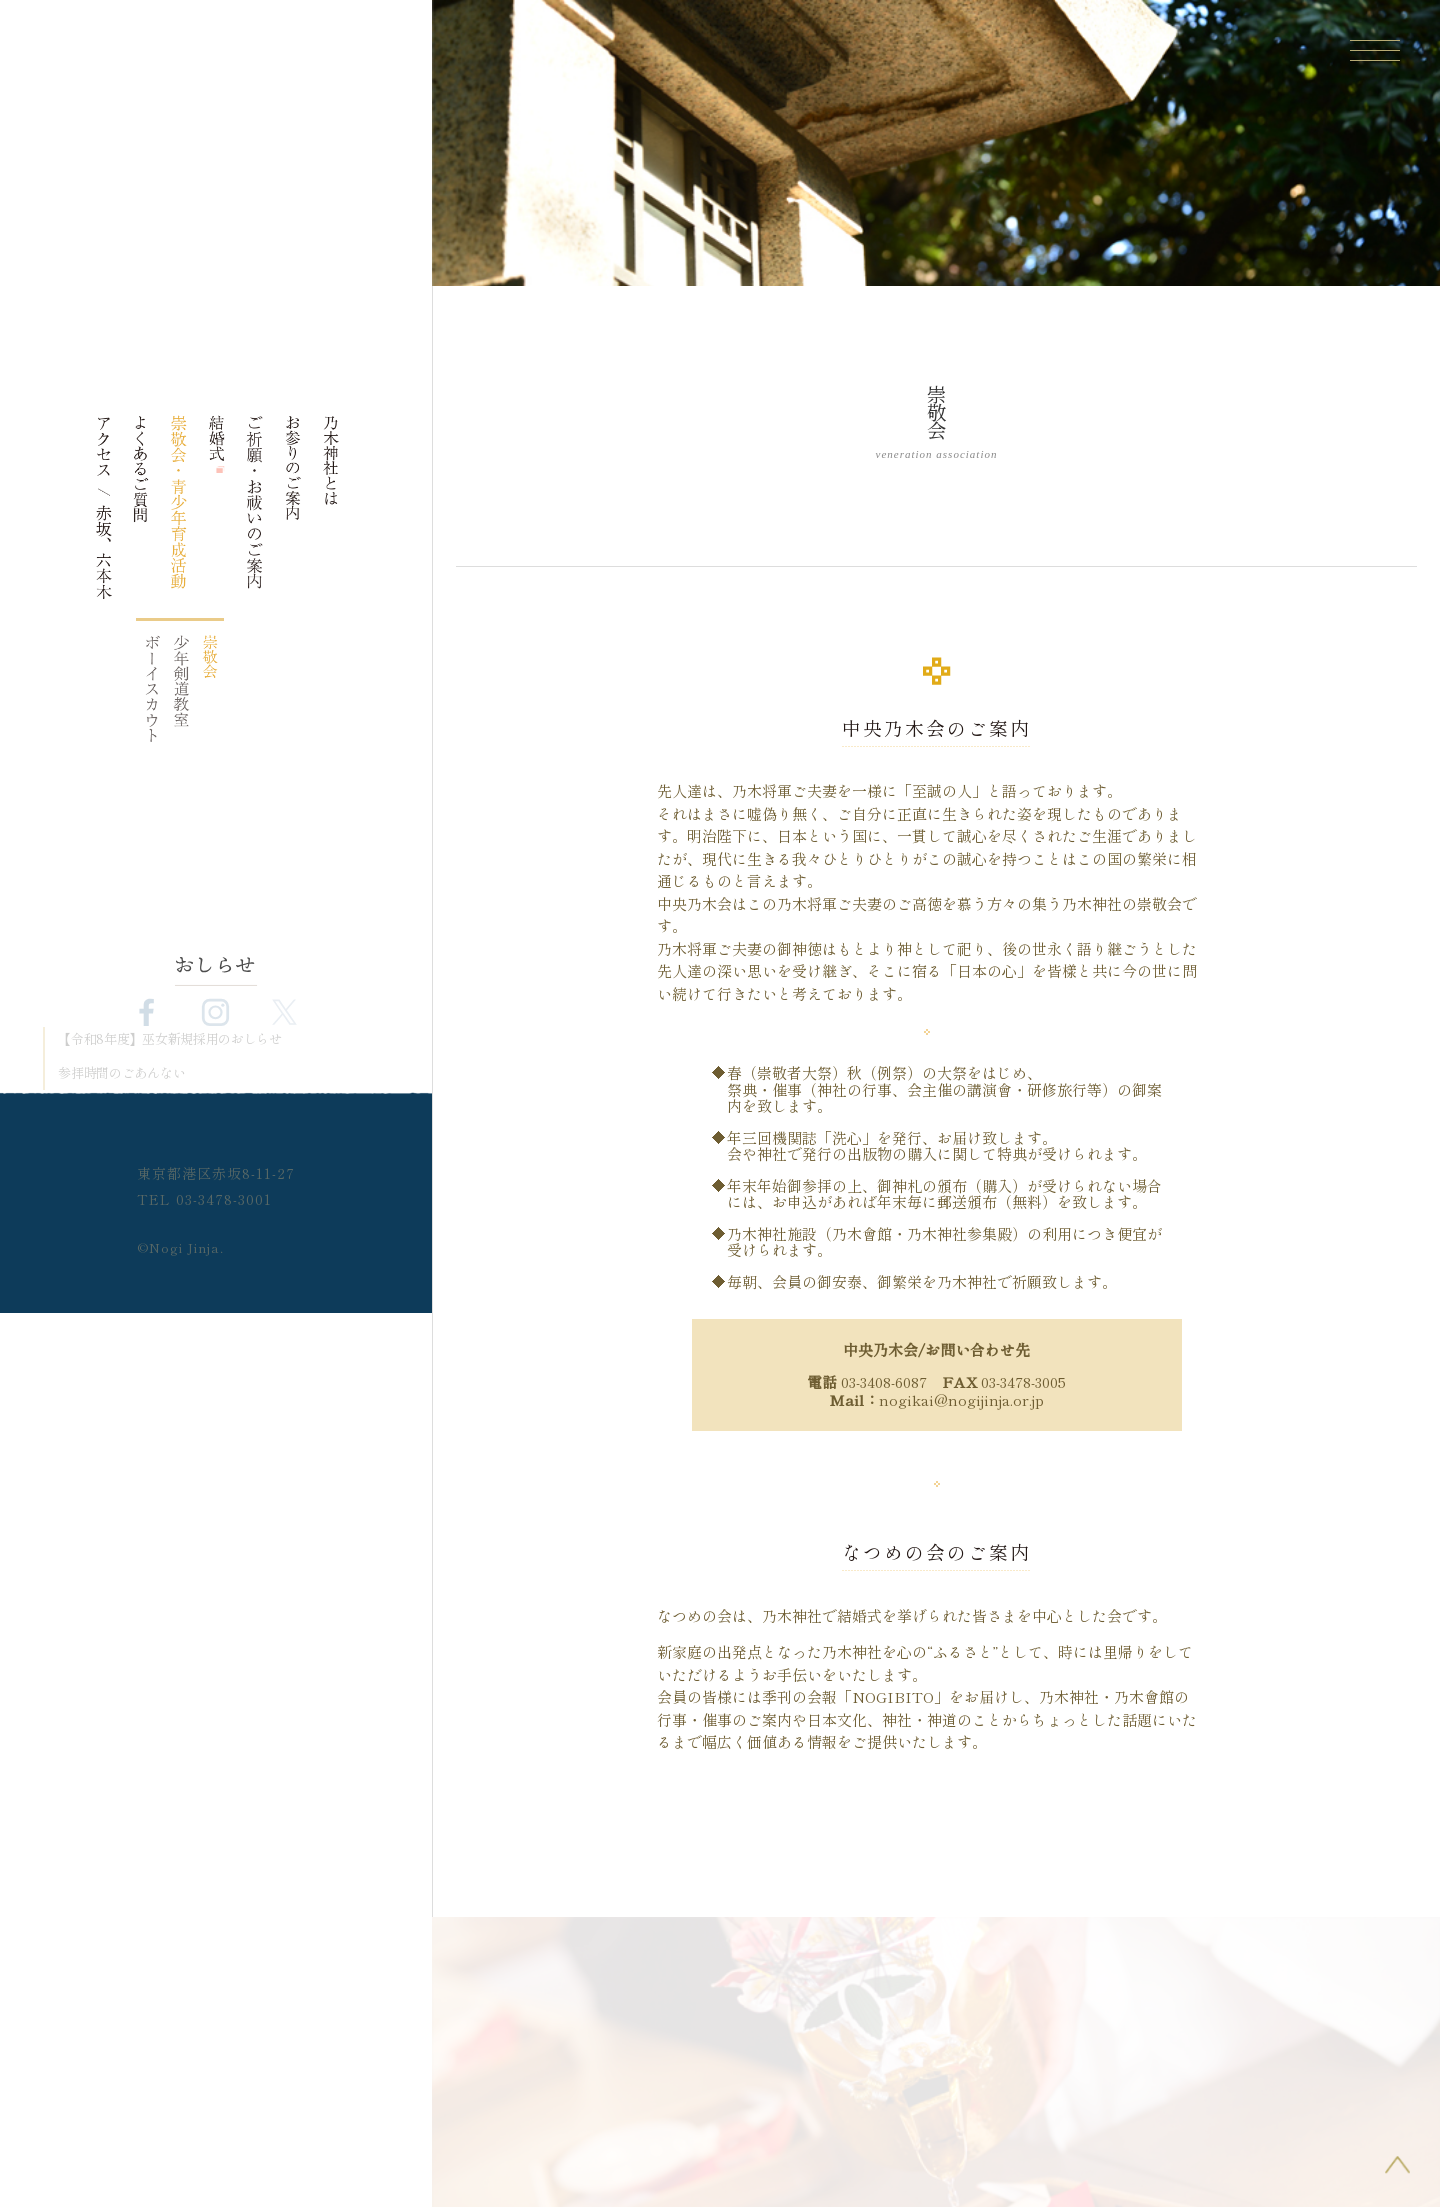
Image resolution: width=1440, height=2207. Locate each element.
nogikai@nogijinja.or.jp (961, 1399)
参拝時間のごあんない (121, 1073)
